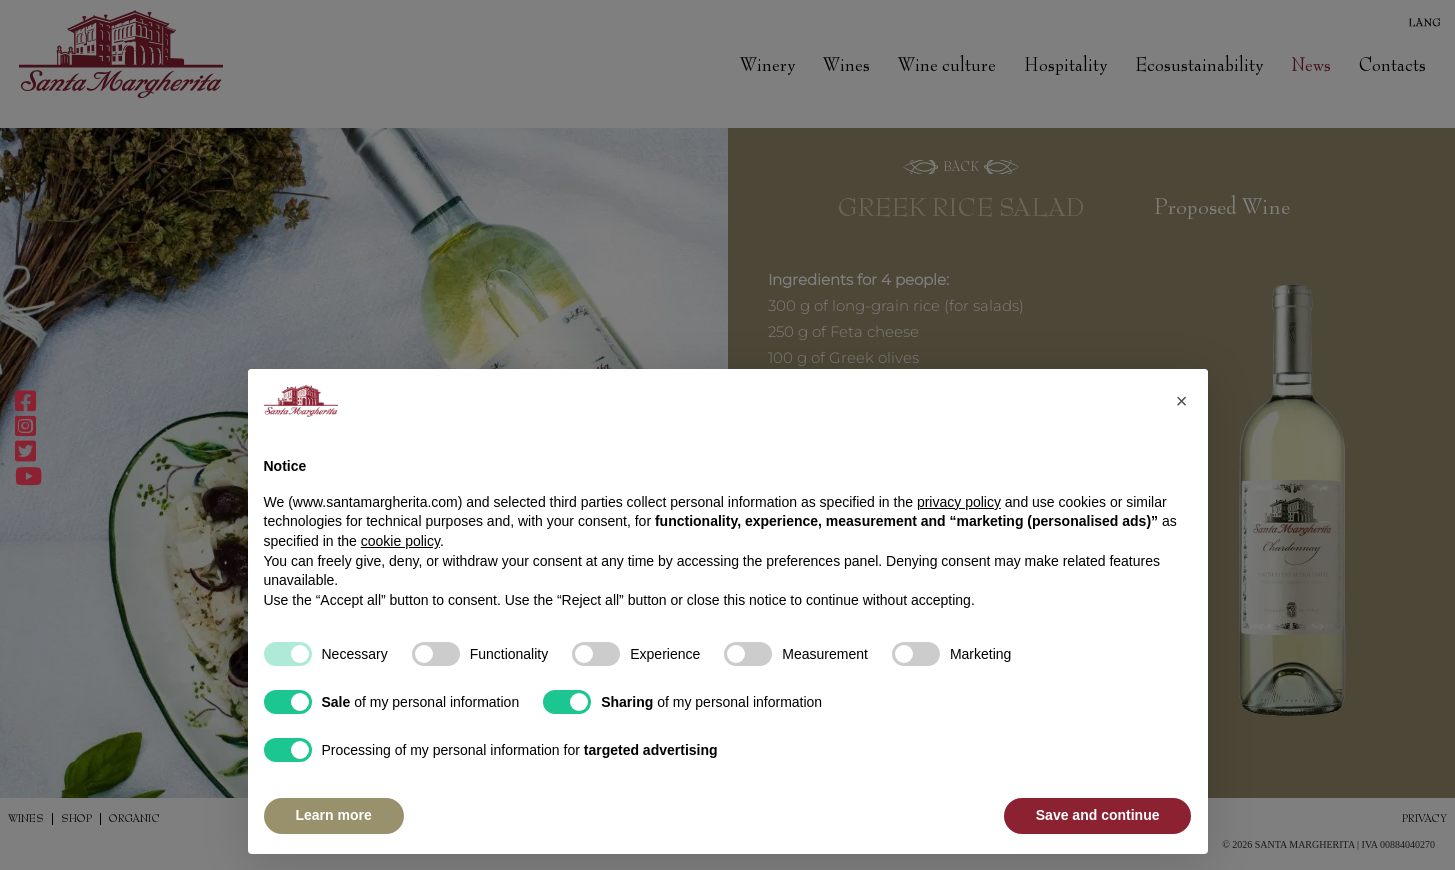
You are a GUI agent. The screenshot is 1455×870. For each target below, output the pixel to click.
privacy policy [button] (959, 502)
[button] (1182, 401)
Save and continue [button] (1098, 815)
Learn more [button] (334, 815)
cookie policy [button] (400, 541)
